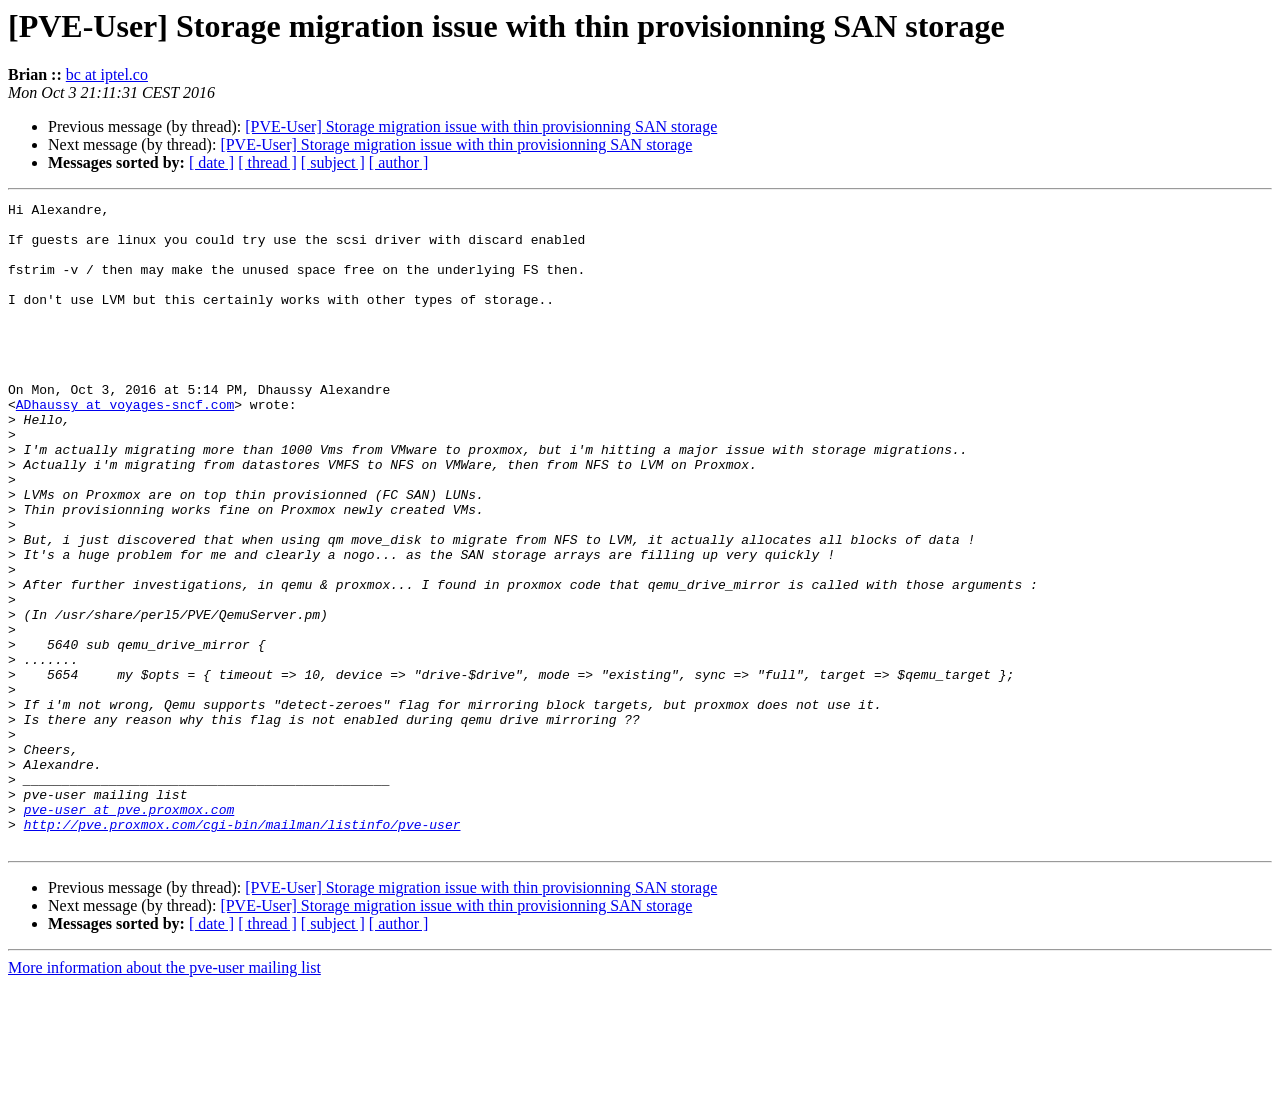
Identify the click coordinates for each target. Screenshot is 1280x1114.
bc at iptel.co (107, 74)
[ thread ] (267, 162)
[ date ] (211, 162)
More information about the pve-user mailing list (164, 1096)
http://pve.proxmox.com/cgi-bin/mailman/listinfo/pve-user (242, 950)
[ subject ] (333, 162)
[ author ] (399, 162)
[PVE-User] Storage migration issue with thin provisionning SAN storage (481, 126)
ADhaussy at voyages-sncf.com (125, 446)
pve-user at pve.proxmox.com (129, 932)
